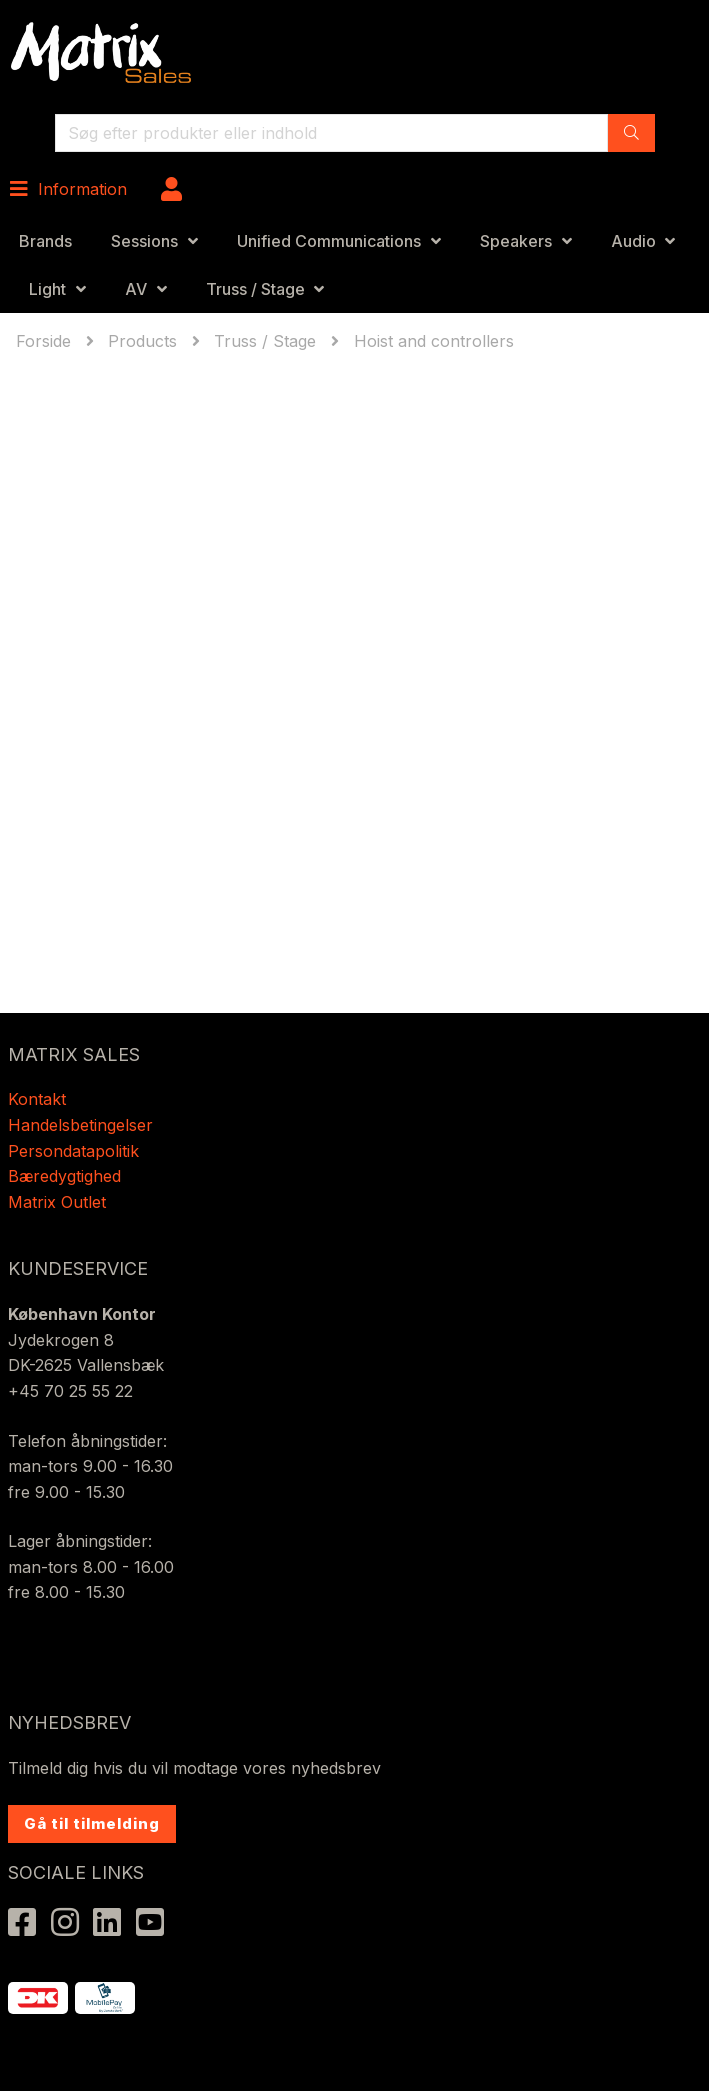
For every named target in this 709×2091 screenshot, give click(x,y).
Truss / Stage (255, 289)
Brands (45, 241)
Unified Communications (329, 241)
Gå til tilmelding (92, 1823)
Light (47, 289)
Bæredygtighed (64, 1176)
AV (136, 289)
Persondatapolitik (76, 1151)
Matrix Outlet (57, 1202)
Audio (633, 241)
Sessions (144, 241)
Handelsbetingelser (80, 1125)
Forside (46, 341)
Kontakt (37, 1099)
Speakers (516, 241)
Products (142, 341)
